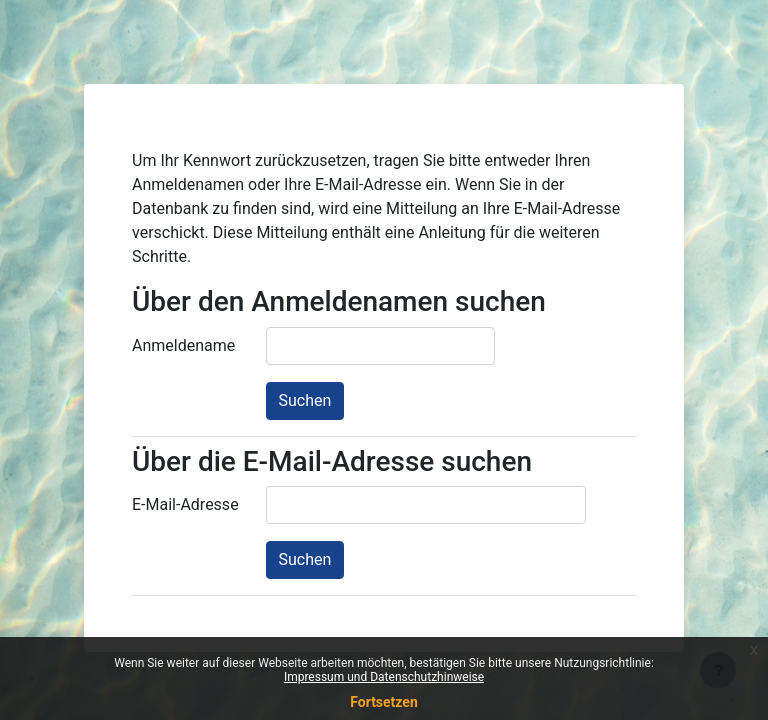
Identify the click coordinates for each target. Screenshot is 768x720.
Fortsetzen (384, 702)
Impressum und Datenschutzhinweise (384, 677)
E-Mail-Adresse (185, 504)
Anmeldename (183, 345)
